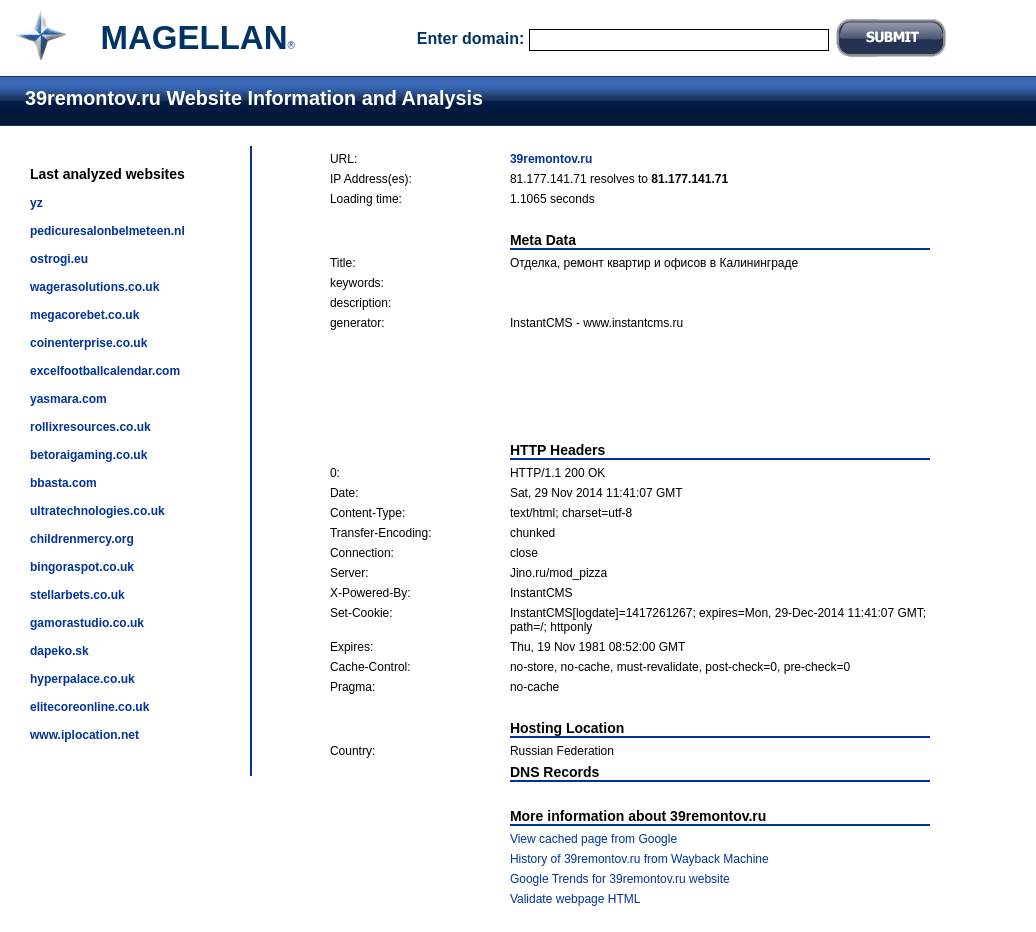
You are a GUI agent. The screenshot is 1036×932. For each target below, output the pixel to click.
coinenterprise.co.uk (88, 343)
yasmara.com (68, 399)
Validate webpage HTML (575, 899)
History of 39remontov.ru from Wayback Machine (639, 859)
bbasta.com (63, 483)
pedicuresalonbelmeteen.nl (107, 231)
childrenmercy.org (82, 539)
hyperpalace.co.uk (82, 679)
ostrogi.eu (59, 259)
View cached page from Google (593, 839)
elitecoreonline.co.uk (89, 707)
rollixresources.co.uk (90, 427)
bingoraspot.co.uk (82, 567)
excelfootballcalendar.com (105, 371)
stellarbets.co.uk (77, 595)
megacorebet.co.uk (84, 315)
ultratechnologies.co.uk (97, 511)
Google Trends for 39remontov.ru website (620, 879)
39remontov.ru (551, 159)
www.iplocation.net (84, 735)
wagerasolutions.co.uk (94, 287)
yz (36, 203)
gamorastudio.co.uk (87, 623)
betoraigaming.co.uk (88, 455)
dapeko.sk (59, 651)
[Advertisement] (630, 386)
